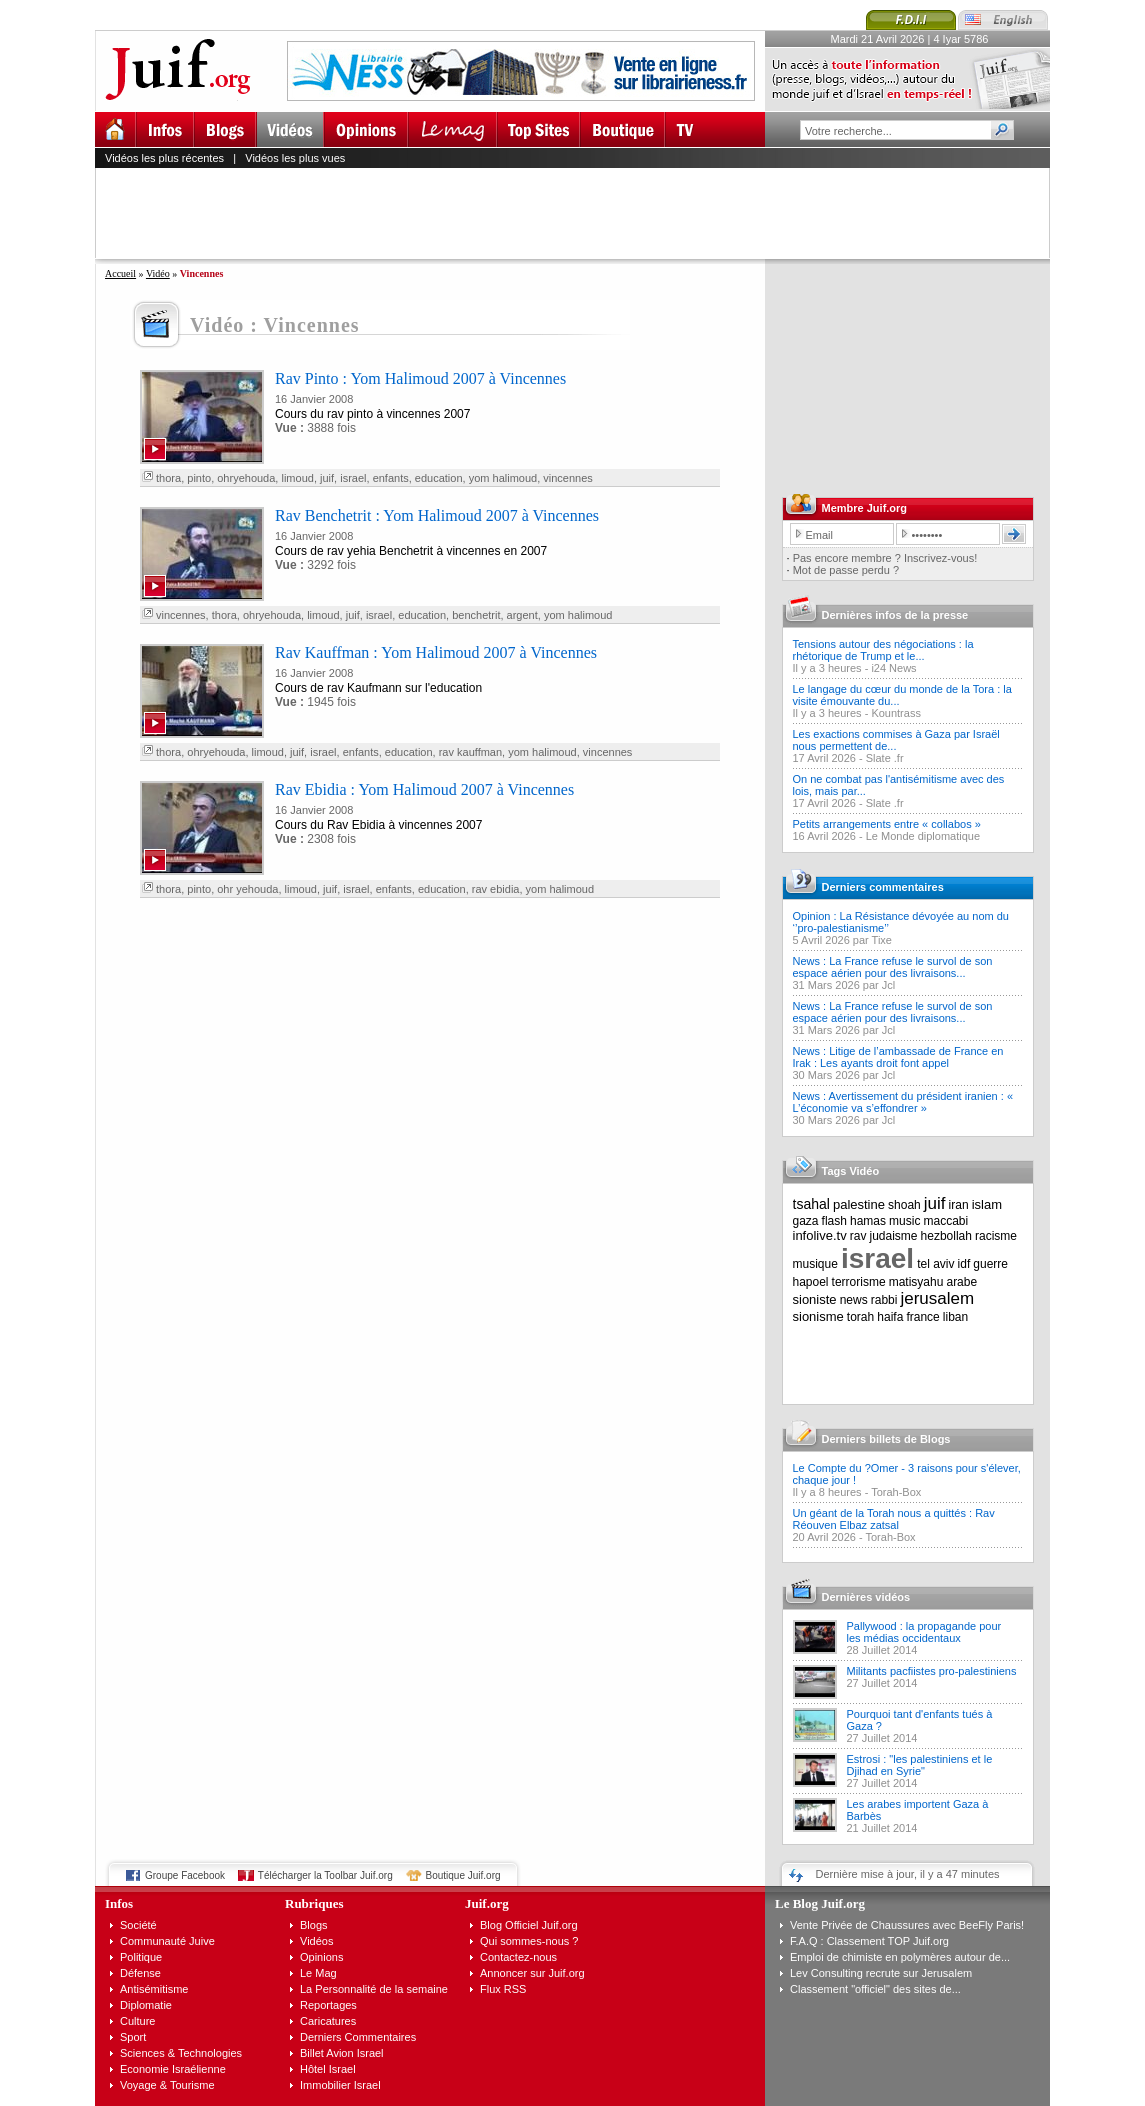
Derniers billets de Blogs (886, 1439)
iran (959, 1205)
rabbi (884, 1300)
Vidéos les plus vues (295, 158)
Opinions (321, 1957)
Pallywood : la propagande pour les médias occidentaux (924, 1632)
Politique (141, 1957)
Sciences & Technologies (181, 2053)
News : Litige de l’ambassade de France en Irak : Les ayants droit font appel (898, 1057)
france (922, 1317)
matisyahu (916, 1282)
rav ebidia (496, 889)
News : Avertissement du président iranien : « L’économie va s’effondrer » (903, 1102)
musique (815, 1264)
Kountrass (896, 713)
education (439, 478)
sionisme (818, 1316)
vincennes (568, 478)
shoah (904, 1205)
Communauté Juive (167, 1941)
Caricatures (328, 2021)
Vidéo (158, 273)
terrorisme (859, 1282)
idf (964, 1264)
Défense (140, 1973)
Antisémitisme (154, 1989)
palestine (859, 1204)
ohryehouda (246, 478)
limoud (297, 478)
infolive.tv (820, 1235)
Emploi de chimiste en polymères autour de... (900, 1957)
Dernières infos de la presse (895, 615)
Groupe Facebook (185, 1875)
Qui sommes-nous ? (529, 1941)
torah (860, 1317)
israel (353, 478)
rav (858, 1236)
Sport (133, 2037)
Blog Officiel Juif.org (529, 1925)
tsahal (811, 1204)
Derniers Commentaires (358, 2037)
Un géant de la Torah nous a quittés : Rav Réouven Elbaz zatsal (894, 1519)
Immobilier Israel (340, 2085)
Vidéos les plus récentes (164, 158)
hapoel (811, 1282)
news (854, 1300)
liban (955, 1317)
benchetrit (476, 615)
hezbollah (946, 1236)
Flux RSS (503, 1989)
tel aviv (935, 1264)
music (904, 1221)
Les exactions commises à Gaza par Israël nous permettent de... (896, 740)
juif (327, 478)
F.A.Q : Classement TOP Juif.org (869, 1941)
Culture (137, 2021)
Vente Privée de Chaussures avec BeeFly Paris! (907, 1925)
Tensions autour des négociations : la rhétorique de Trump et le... (883, 650)
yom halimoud (503, 478)
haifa (890, 1317)
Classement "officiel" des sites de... (875, 1989)
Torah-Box (896, 1492)
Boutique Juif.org (463, 1875)
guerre (990, 1264)
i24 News (893, 668)
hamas (868, 1221)
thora (168, 478)
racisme (996, 1236)
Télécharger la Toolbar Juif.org (325, 1875)
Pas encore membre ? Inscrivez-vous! (885, 558)
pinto (199, 478)
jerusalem (937, 1298)
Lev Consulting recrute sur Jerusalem (881, 1973)
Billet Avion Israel (342, 2053)
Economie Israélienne (173, 2069)
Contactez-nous (518, 1957)
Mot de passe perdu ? (846, 570)
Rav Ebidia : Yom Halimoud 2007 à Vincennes (424, 789)
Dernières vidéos (866, 1597)
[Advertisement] (581, 213)
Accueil (120, 273)
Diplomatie (146, 2005)
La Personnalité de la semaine (374, 1989)
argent (522, 615)
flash (834, 1221)
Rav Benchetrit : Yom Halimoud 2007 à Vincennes (437, 515)
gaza (806, 1221)
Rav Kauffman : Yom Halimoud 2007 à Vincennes (436, 652)
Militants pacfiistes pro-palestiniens (932, 1671)
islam (987, 1204)
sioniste (815, 1299)
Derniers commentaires (883, 887)
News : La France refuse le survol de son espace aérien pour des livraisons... (893, 967)
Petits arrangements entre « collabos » (887, 824)
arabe (961, 1282)
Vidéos (316, 1941)
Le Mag (318, 1973)
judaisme (894, 1236)
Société (138, 1925)
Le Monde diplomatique (923, 836)
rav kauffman (470, 752)
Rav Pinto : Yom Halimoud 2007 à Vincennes (420, 378)
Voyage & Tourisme (167, 2085)
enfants (391, 478)
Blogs (314, 1925)
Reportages (328, 2005)
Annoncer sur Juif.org (532, 1973)
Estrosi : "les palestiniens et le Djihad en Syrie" (920, 1765)
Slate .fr (885, 758)
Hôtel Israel (328, 2069)
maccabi (946, 1221)
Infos (119, 1903)
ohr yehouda (247, 889)
